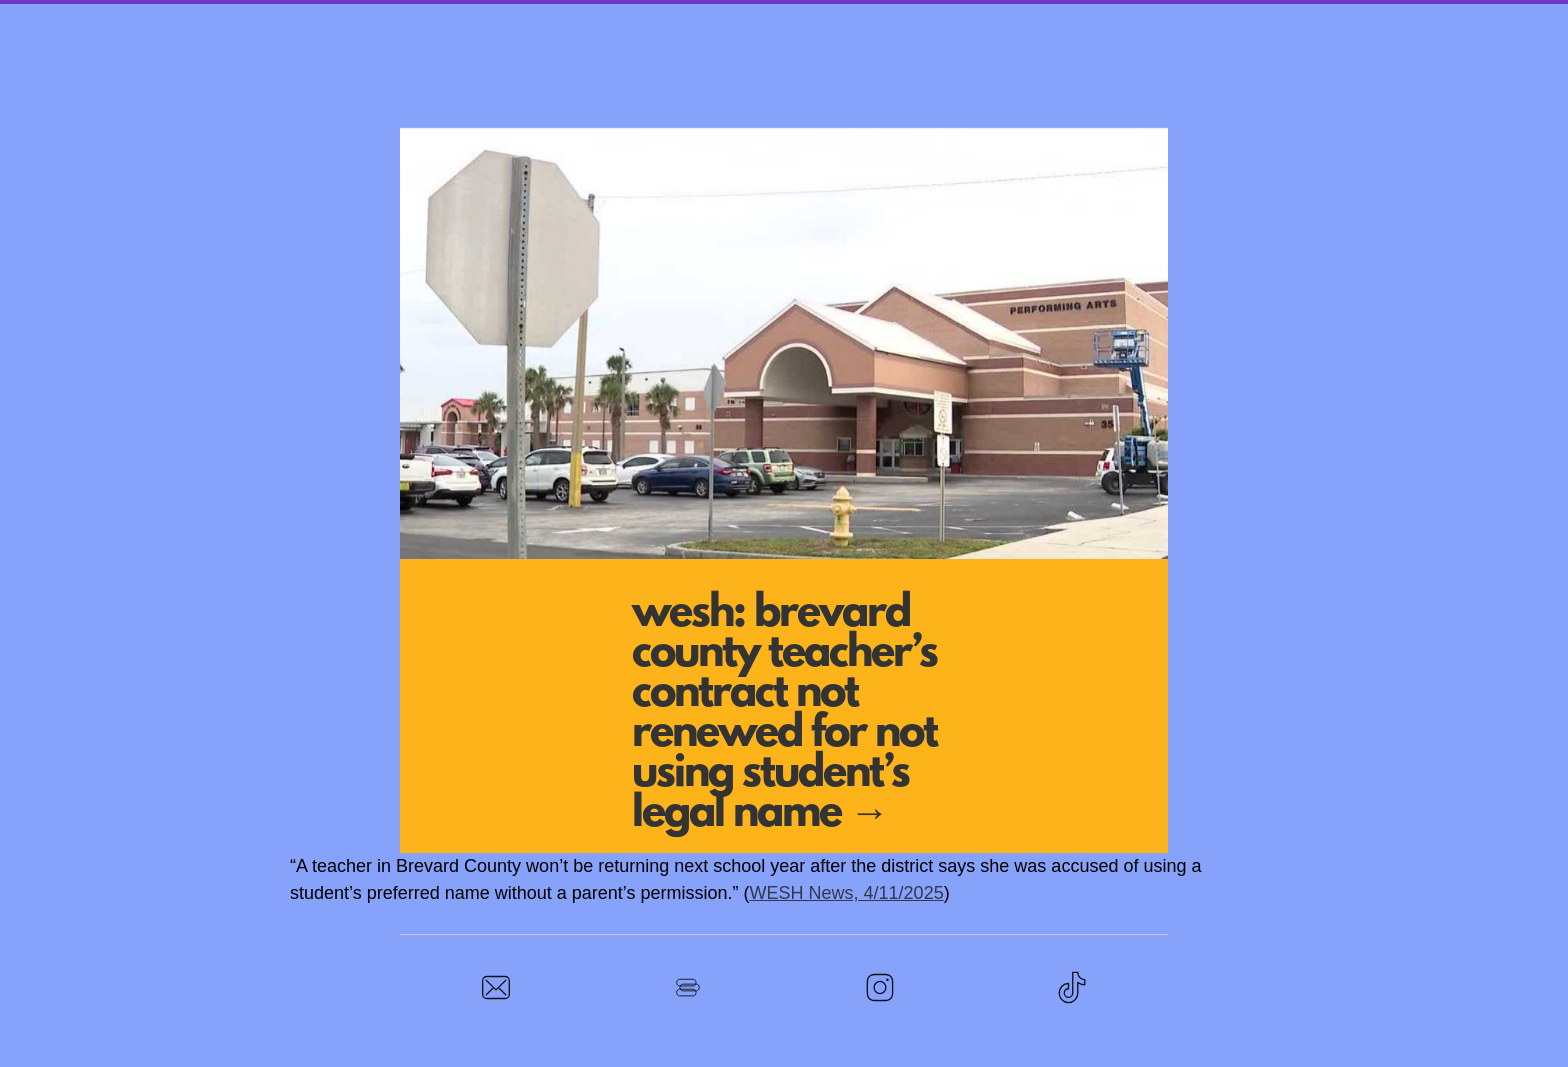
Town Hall (727, 21)
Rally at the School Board (922, 21)
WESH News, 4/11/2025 (847, 893)
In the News (1123, 21)
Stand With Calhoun (559, 21)
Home (416, 21)
